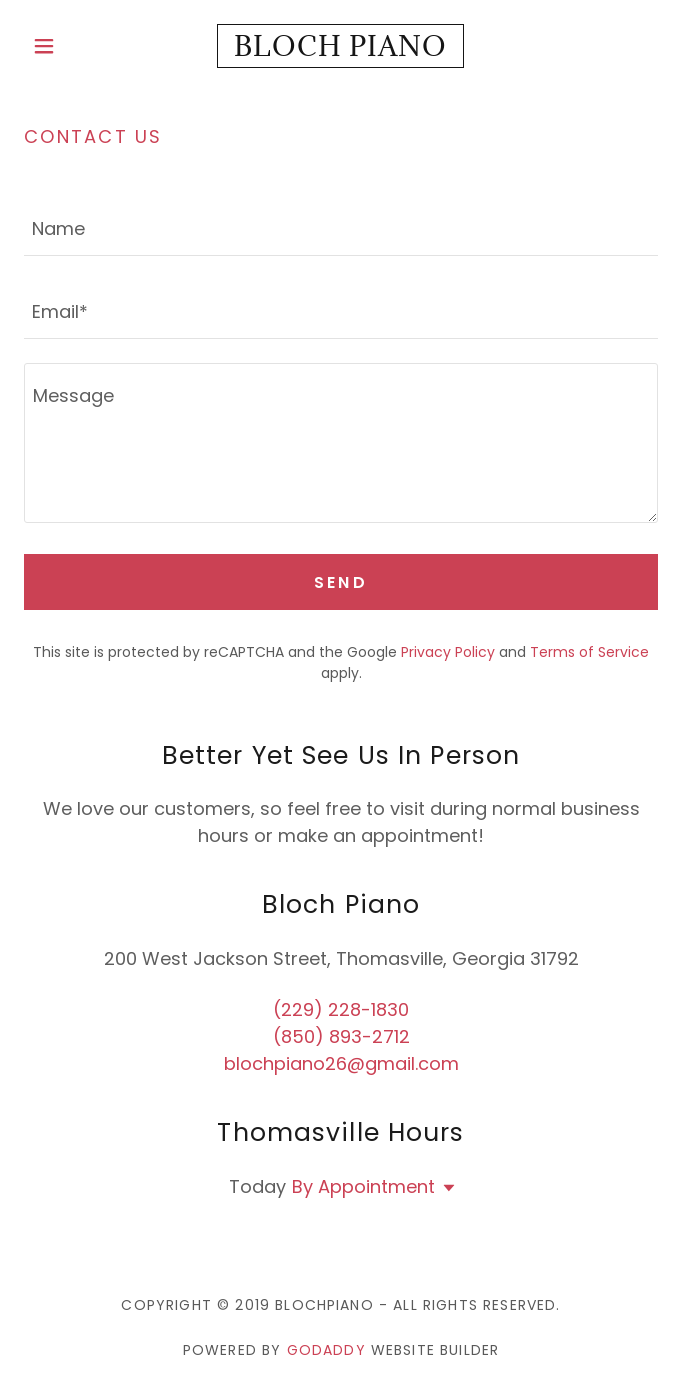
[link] (341, 46)
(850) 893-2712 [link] (341, 1036)
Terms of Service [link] (589, 652)
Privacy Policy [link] (448, 652)
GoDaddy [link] (326, 1350)
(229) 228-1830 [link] (341, 1009)
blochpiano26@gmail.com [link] (341, 1063)
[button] (71, 46)
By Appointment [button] (363, 1186)
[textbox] (341, 226)
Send (341, 582)
